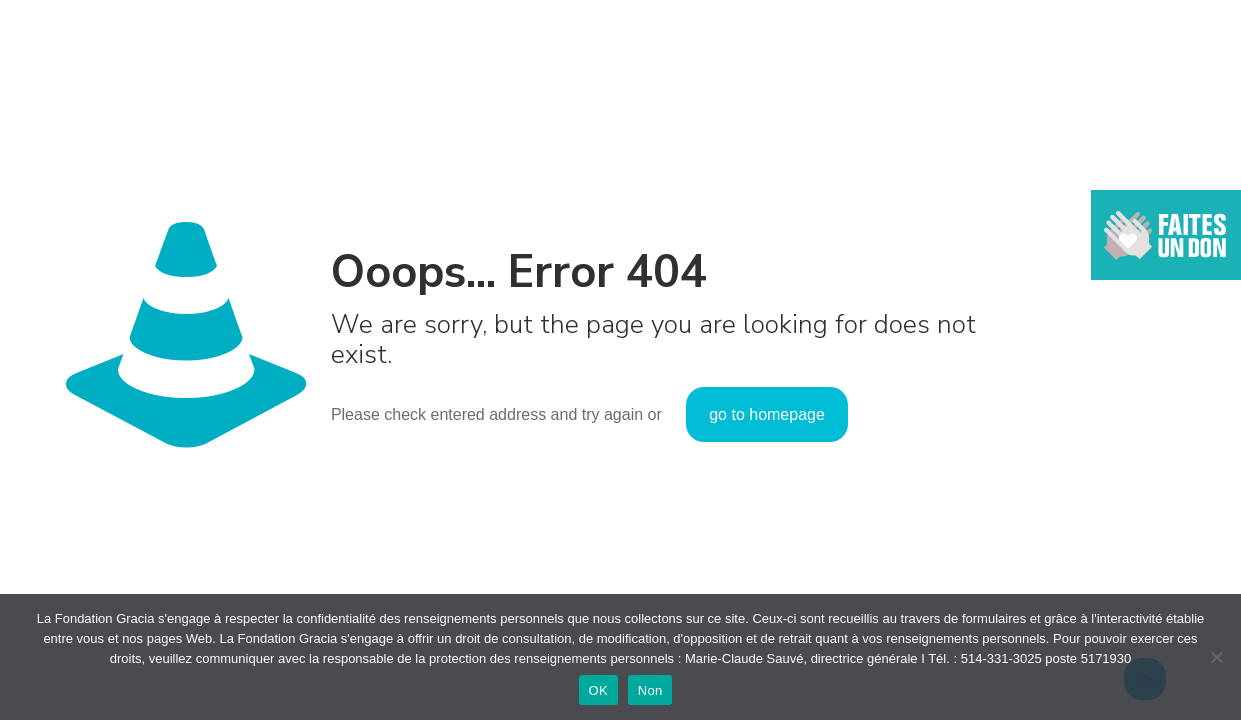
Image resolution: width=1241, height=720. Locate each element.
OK (598, 690)
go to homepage (767, 414)
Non (650, 690)
